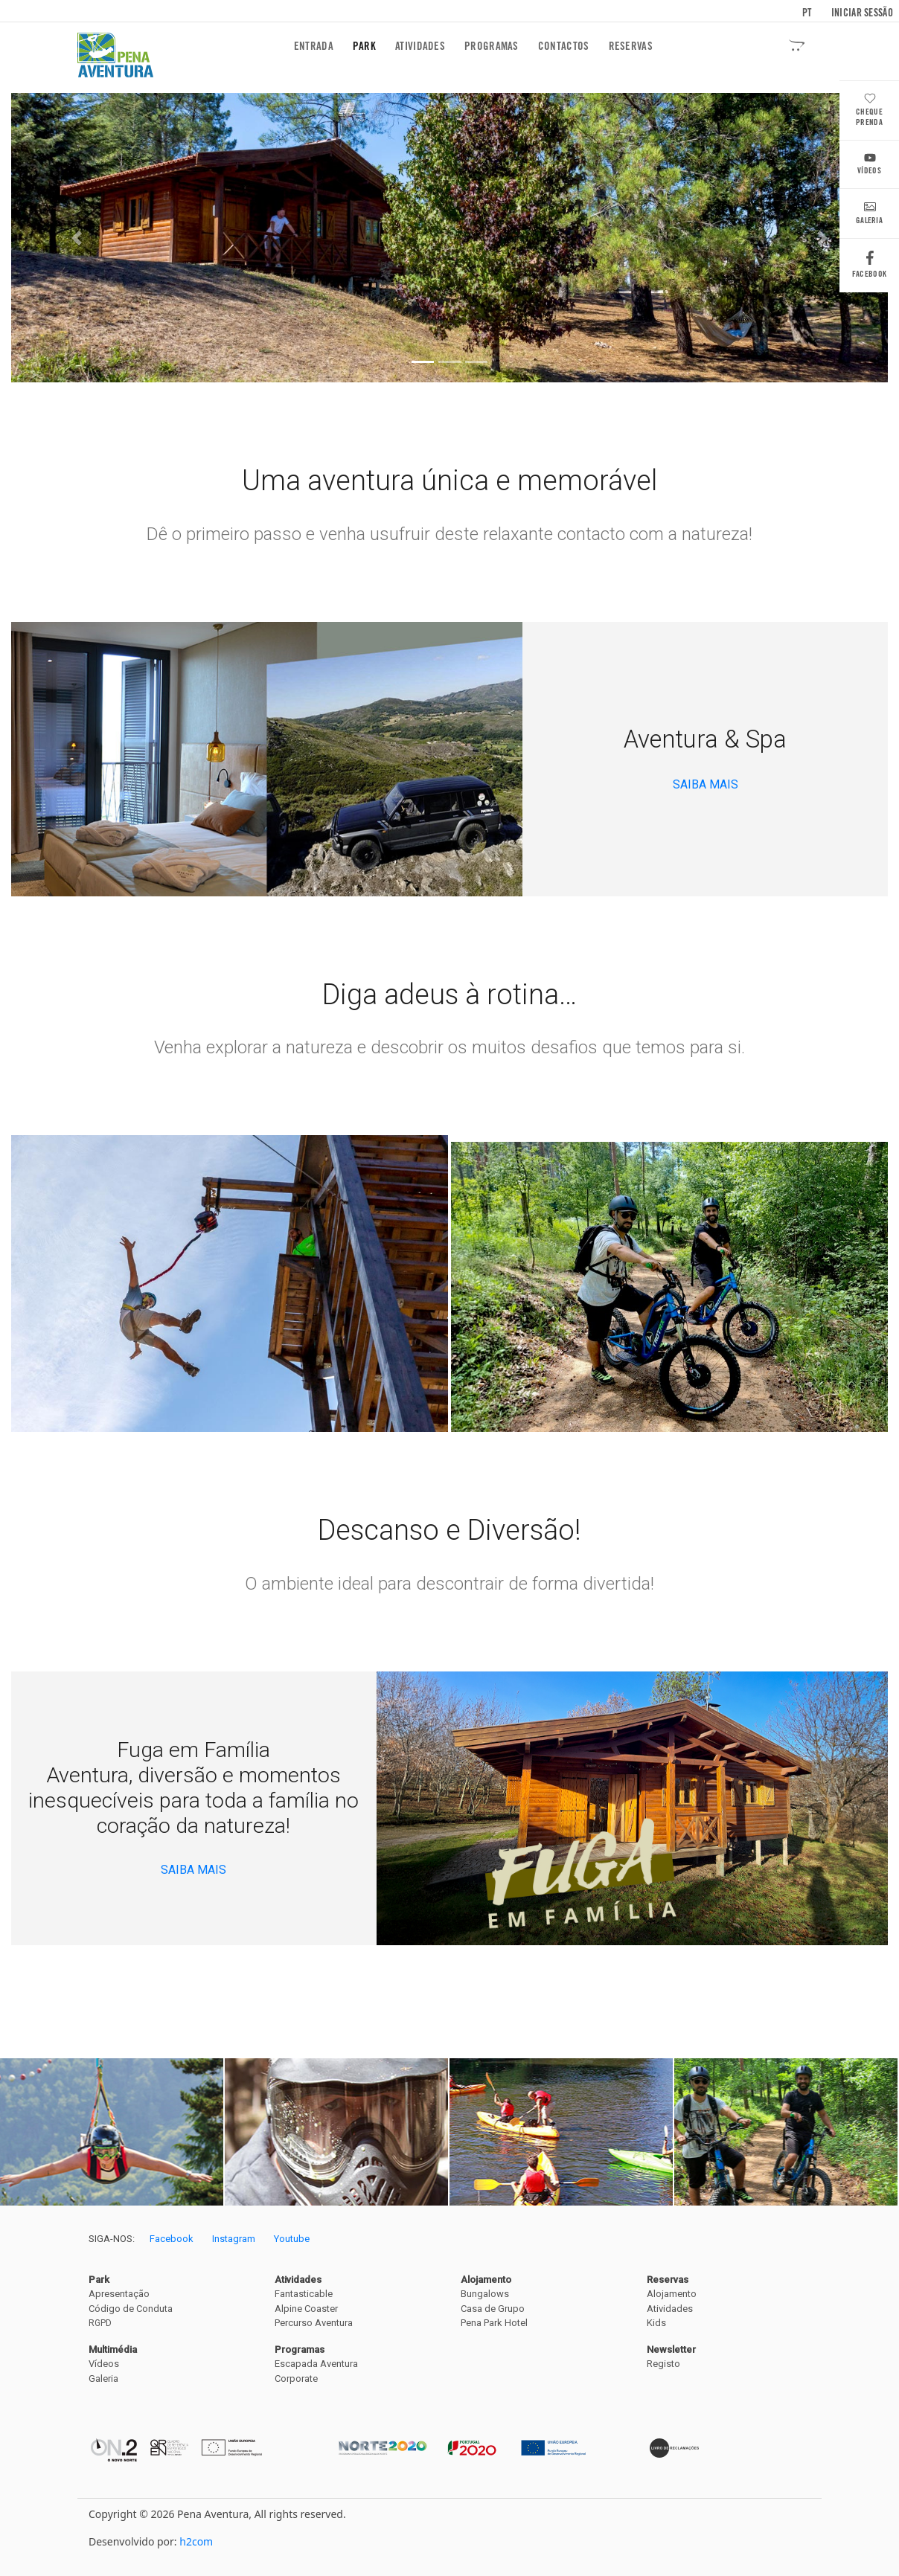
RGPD (100, 2323)
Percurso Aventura (314, 2322)
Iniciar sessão (862, 13)
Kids (656, 2322)
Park (364, 46)
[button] (77, 237)
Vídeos (869, 165)
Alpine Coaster (306, 2308)
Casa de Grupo (493, 2308)
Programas (491, 46)
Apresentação (119, 2293)
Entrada (316, 46)
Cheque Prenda (869, 111)
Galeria (869, 215)
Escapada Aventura (316, 2363)
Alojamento (672, 2293)
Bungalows (485, 2293)
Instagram (233, 2238)
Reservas (631, 46)
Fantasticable (304, 2293)
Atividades (420, 46)
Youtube (292, 2238)
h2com (196, 2541)
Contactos (563, 46)
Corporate (296, 2378)
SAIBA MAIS (705, 784)
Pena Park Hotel (494, 2322)
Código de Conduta (131, 2308)
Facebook (869, 268)
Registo (663, 2363)
